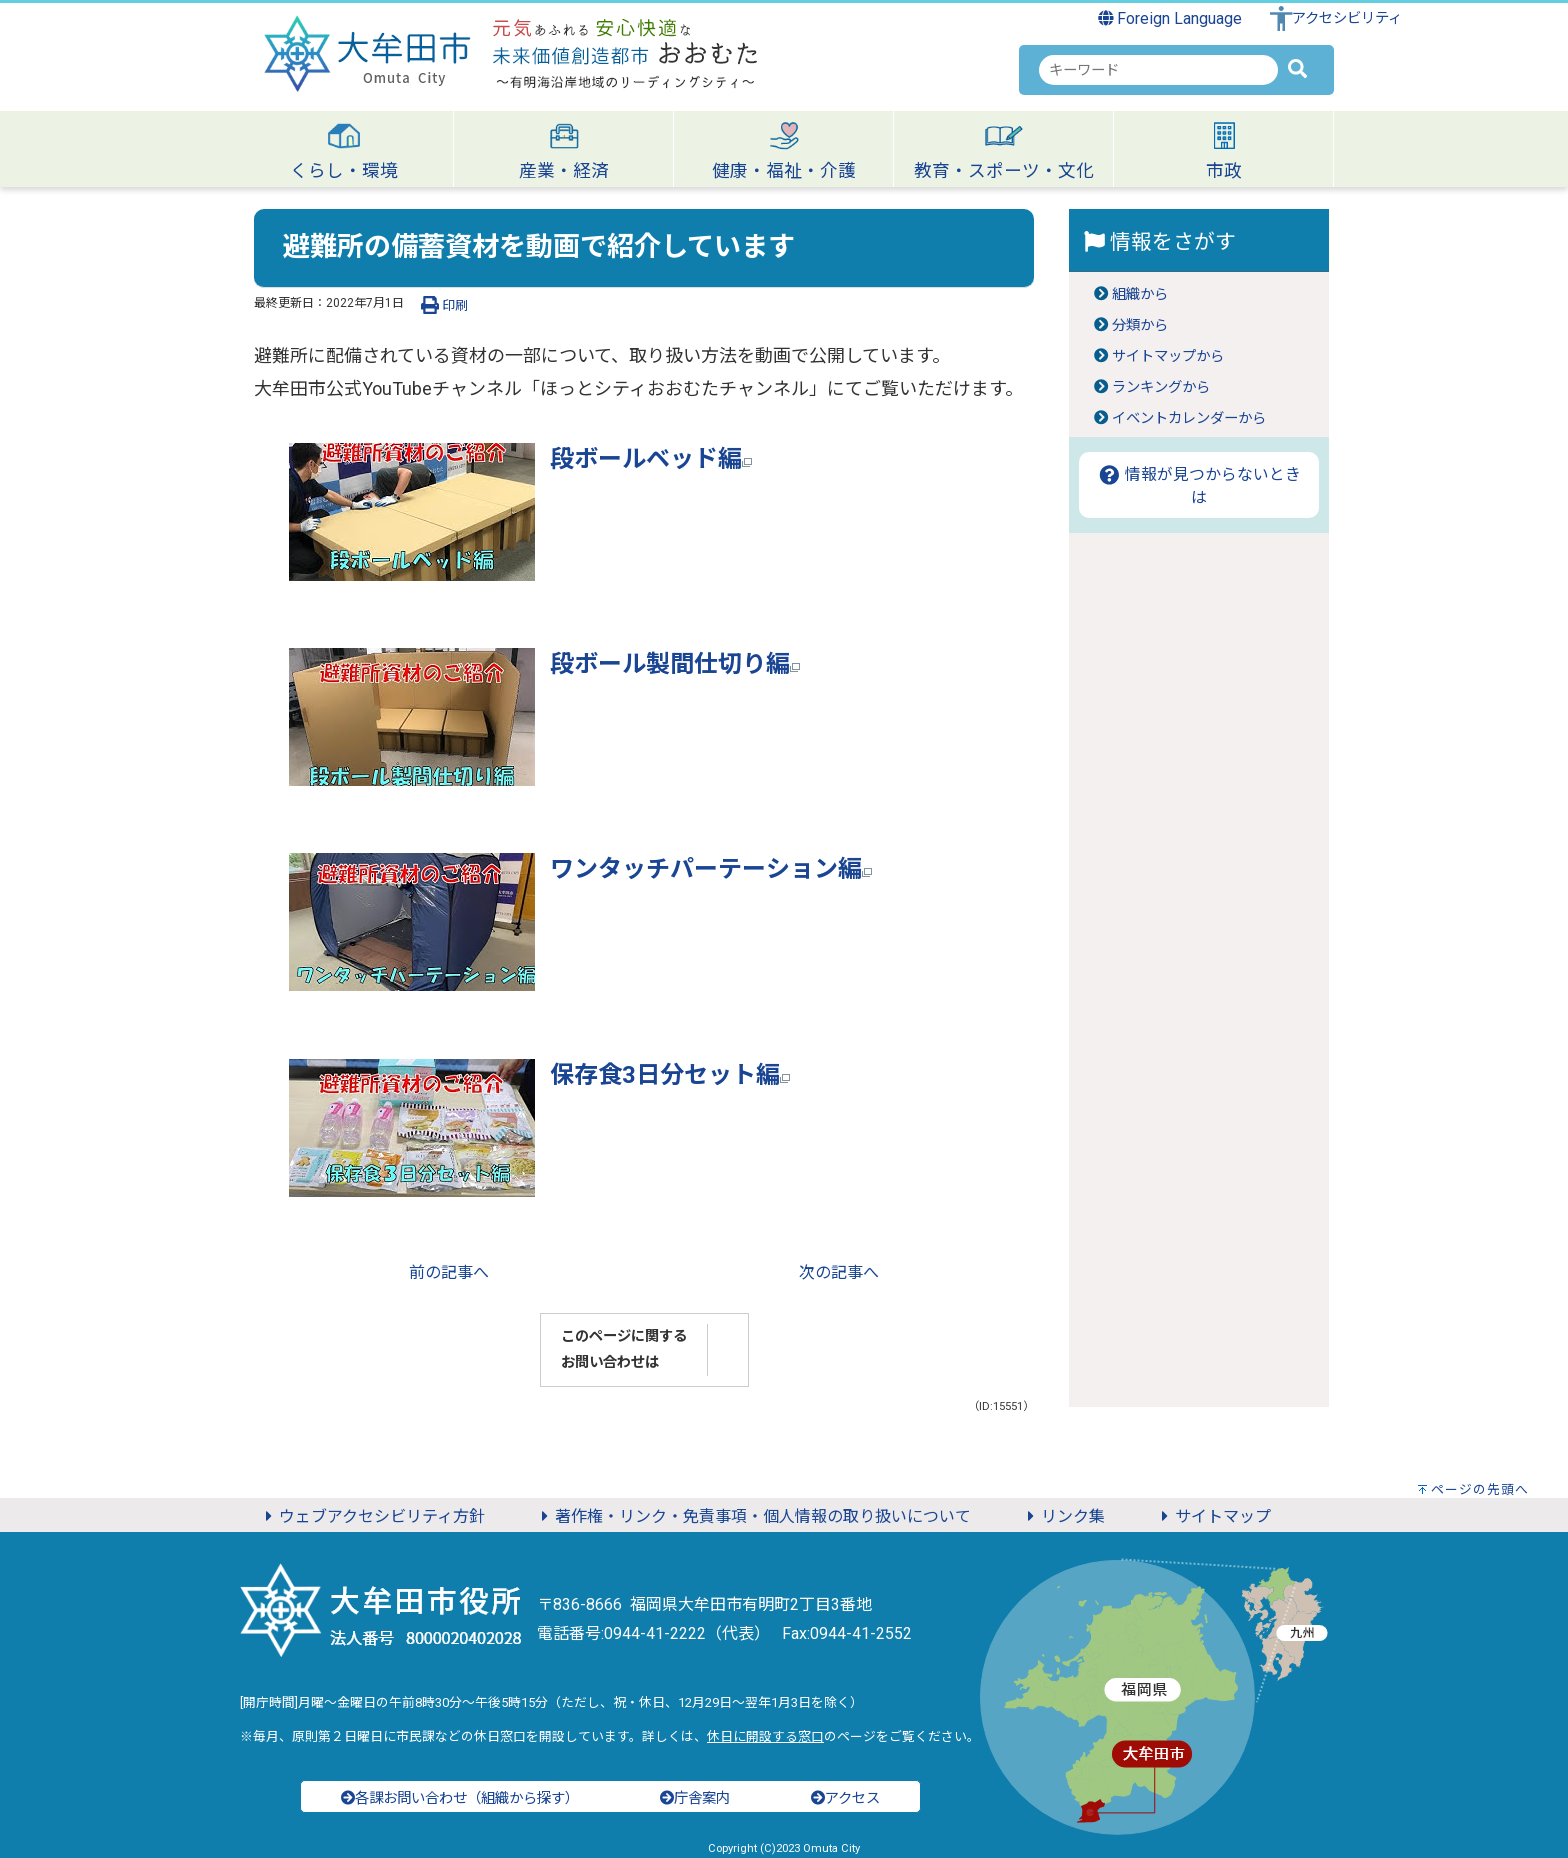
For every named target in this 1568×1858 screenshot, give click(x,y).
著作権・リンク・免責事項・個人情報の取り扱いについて (753, 1516)
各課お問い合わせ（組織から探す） (460, 1798)
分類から (1140, 325)
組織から (1140, 294)
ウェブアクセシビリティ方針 (372, 1516)
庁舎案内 (695, 1798)
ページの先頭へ (1480, 1489)
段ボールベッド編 (651, 459)
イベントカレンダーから (1189, 418)
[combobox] (1158, 70)
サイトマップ (1213, 1516)
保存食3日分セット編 (670, 1075)
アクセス (845, 1798)
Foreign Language (1170, 18)
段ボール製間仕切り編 (675, 664)
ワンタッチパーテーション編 (711, 869)
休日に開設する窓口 (765, 1736)
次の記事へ (839, 1272)
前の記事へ (449, 1272)
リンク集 (1063, 1516)
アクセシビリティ (1347, 18)
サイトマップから (1168, 356)
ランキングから (1161, 387)
